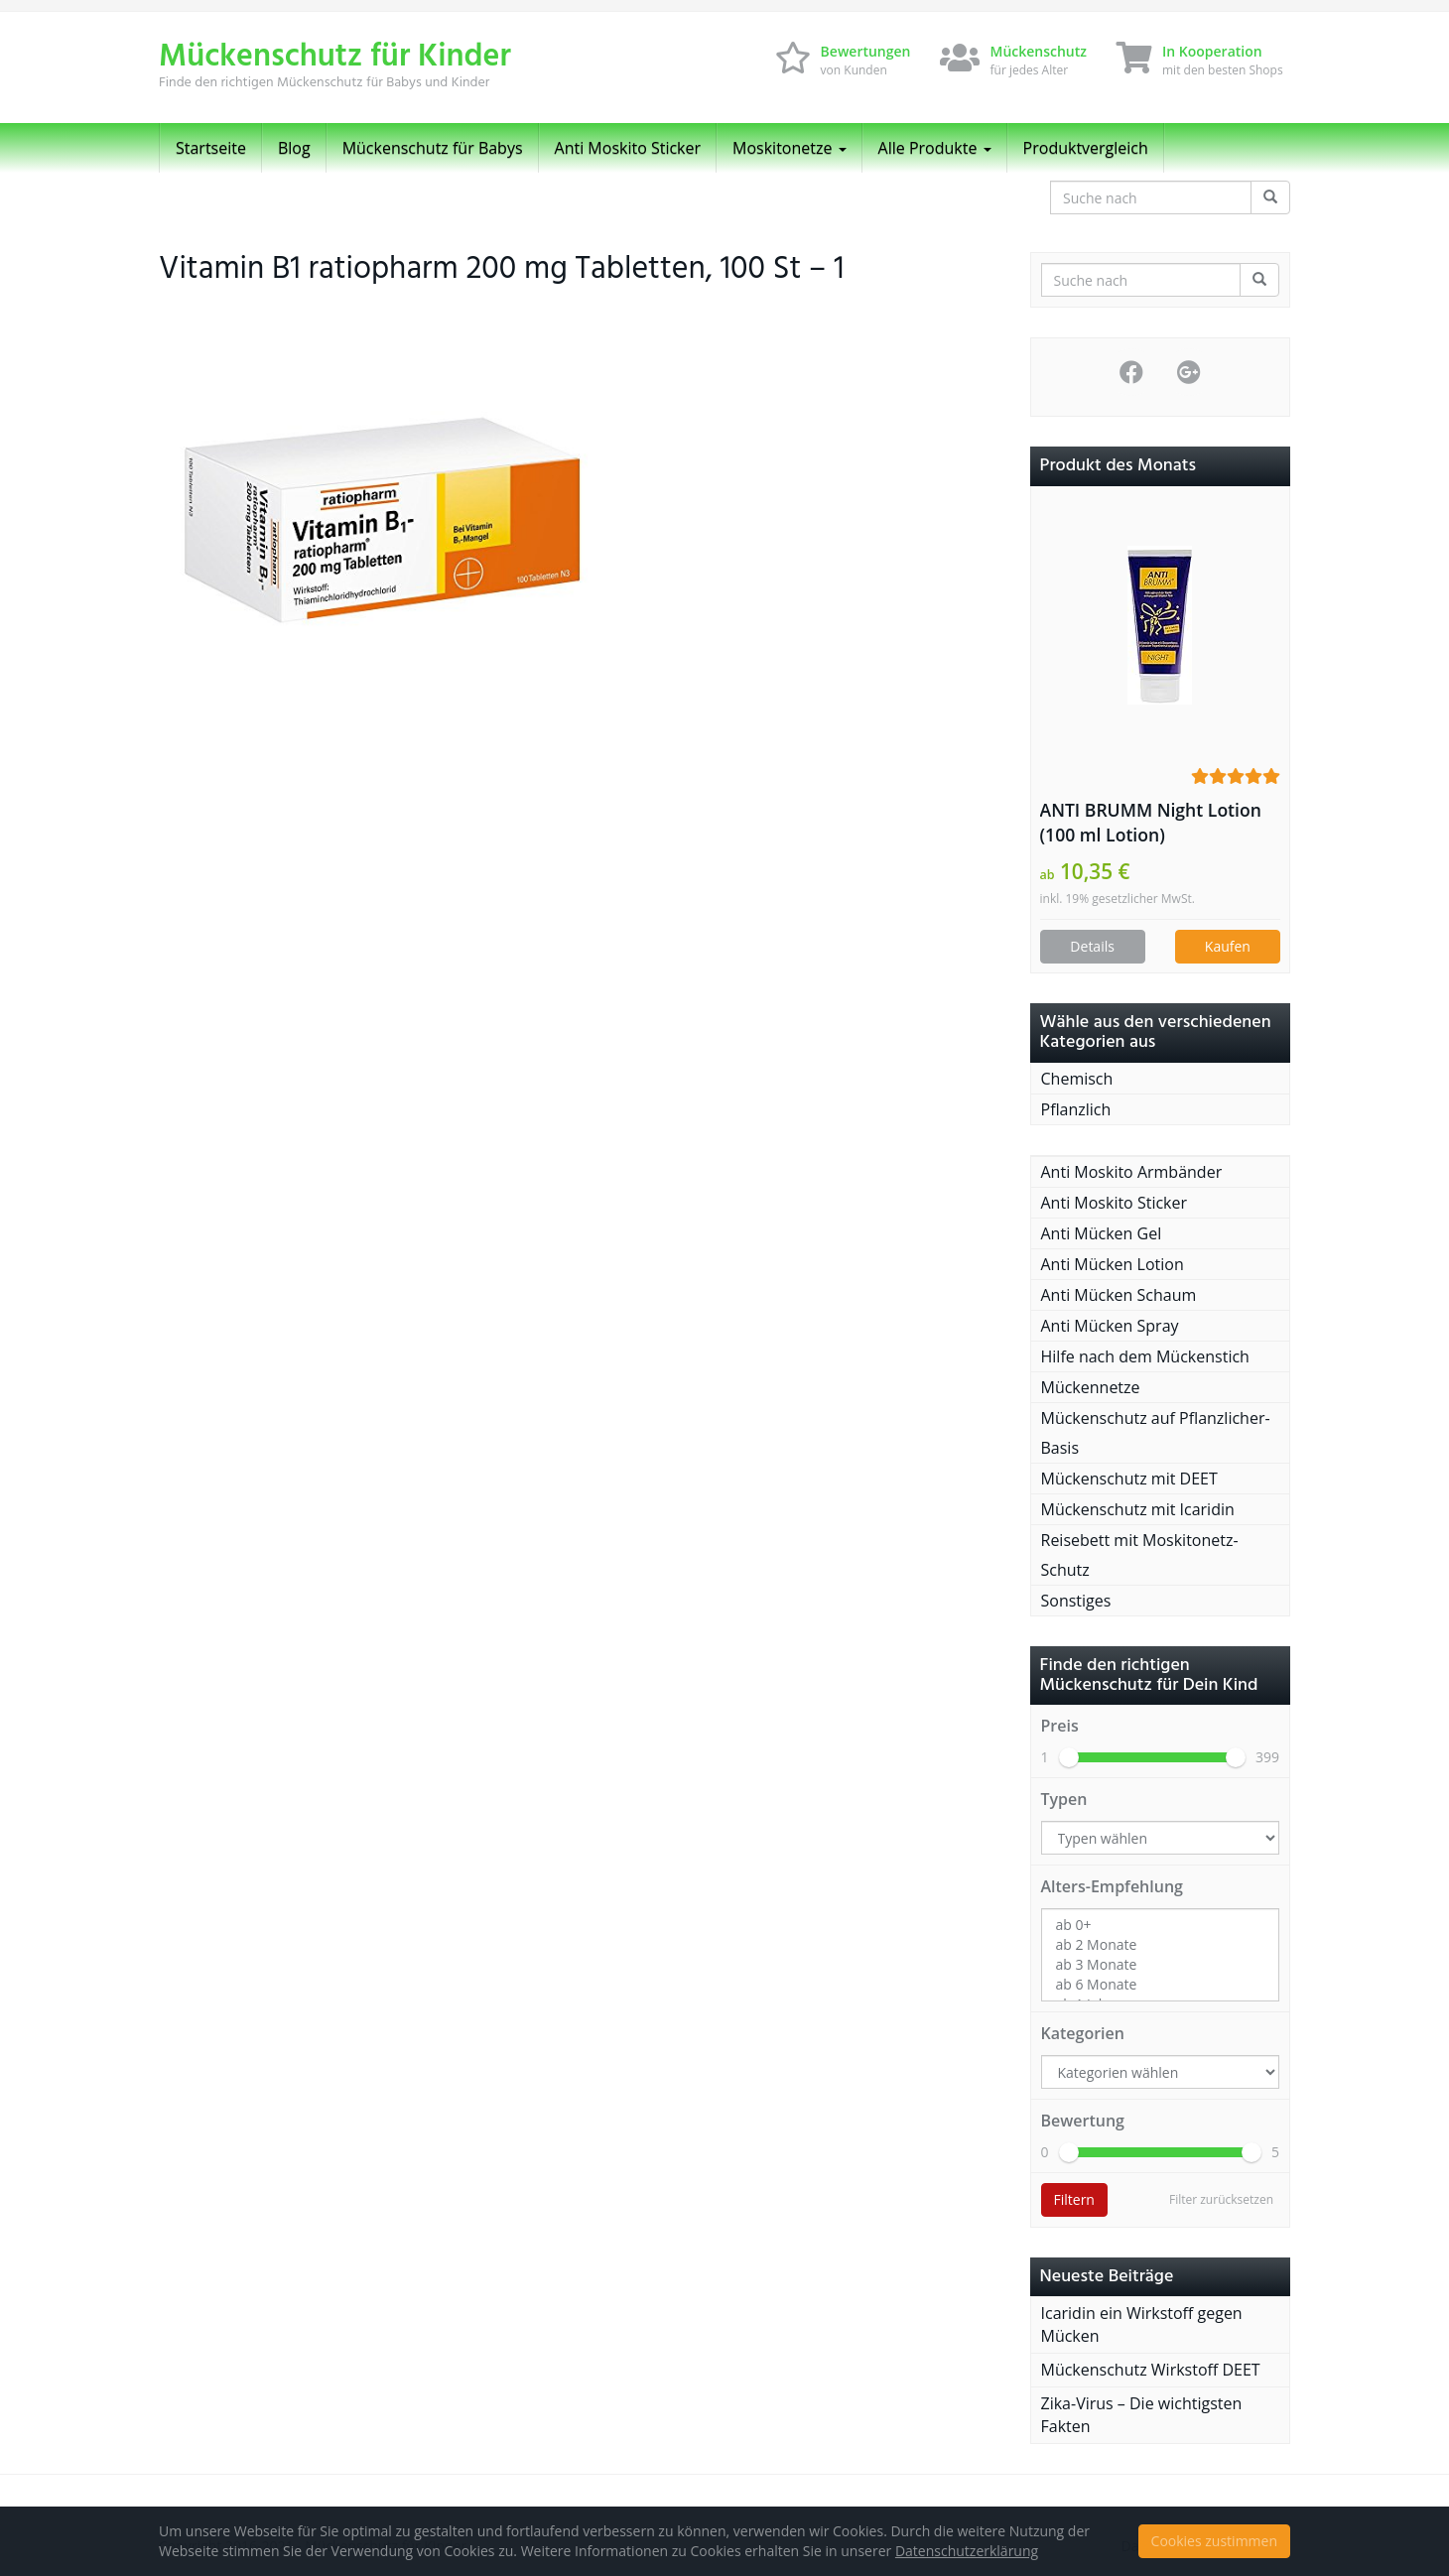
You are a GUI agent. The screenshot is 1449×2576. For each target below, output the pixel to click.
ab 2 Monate (1160, 1945)
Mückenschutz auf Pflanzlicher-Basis (1155, 1433)
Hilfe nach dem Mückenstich (1145, 1356)
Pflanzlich (1076, 1109)
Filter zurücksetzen (1221, 2199)
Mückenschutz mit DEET (1129, 1478)
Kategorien (1082, 2033)
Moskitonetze (789, 148)
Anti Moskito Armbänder (1132, 1172)
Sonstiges (1076, 1600)
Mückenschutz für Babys (432, 148)
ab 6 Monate (1160, 1985)
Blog (294, 148)
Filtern (1074, 2199)
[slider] (1069, 1757)
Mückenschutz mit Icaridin (1138, 1509)
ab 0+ (1160, 1925)
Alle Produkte (934, 148)
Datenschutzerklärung (966, 2550)
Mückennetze (1090, 1387)
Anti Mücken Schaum (1119, 1295)
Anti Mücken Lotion (1112, 1264)
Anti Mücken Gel (1101, 1233)
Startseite (211, 148)
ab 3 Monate (1160, 1965)
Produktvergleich (1085, 148)
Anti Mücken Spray (1110, 1326)
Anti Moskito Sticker (628, 148)
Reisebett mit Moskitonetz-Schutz (1140, 1555)
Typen (1064, 1799)
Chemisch (1077, 1079)
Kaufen (1228, 946)
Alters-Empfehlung (1112, 1886)
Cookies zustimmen (1214, 2540)
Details (1092, 946)
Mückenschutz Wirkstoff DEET (1150, 2370)
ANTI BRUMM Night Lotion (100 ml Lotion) (1150, 822)
